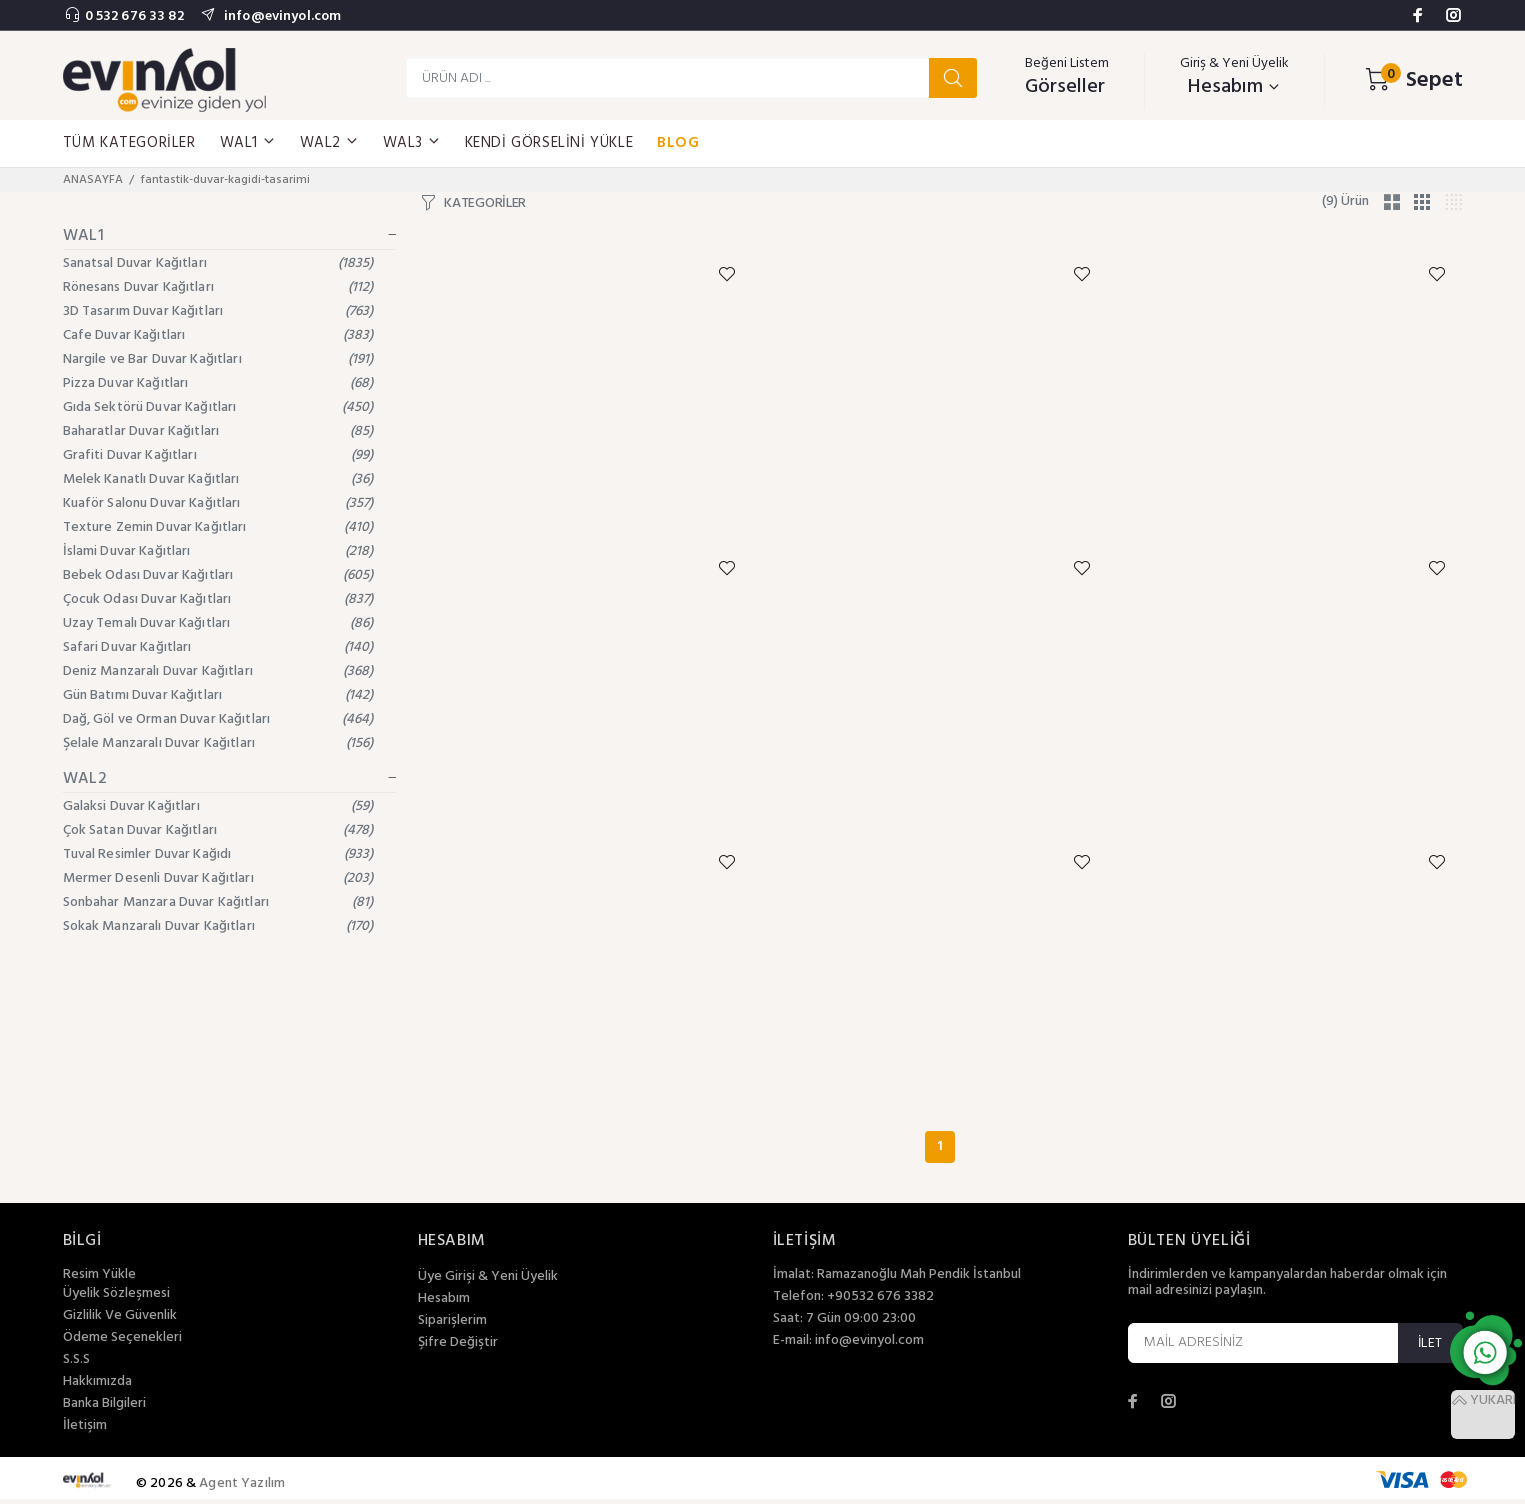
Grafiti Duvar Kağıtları (218, 455)
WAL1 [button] (248, 143)
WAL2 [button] (329, 143)
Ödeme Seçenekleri (122, 1343)
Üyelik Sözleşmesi (116, 1299)
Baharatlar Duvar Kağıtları (218, 431)
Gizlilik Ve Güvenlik (120, 1321)
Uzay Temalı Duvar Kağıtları (218, 623)
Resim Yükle (99, 1279)
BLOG (678, 143)
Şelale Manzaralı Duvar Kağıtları (218, 743)
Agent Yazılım (242, 1488)
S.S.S (76, 1365)
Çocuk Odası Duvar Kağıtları (218, 599)
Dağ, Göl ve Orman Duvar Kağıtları (218, 719)
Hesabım (444, 1304)
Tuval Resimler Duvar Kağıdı (218, 854)
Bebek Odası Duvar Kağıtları (218, 575)
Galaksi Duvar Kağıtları (218, 806)
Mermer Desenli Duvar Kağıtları (218, 878)
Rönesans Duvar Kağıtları (218, 287)
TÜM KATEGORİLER (129, 143)
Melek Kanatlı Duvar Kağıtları (218, 479)
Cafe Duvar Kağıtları (218, 335)
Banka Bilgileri (104, 1409)
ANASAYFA (93, 180)
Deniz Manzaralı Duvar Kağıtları (218, 671)
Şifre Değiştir (458, 1348)
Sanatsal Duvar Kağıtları (218, 263)
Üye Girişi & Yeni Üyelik (488, 1282)
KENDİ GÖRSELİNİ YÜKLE (549, 143)
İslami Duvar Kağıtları (218, 551)
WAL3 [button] (412, 143)
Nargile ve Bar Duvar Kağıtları (218, 359)
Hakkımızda (97, 1387)
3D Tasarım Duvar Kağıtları (218, 311)
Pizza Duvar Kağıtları (218, 383)
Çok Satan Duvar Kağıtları (218, 830)
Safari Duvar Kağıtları (218, 647)
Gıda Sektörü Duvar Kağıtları (218, 407)
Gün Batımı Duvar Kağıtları (218, 695)
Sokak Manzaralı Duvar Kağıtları (218, 926)
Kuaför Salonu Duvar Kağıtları (218, 503)
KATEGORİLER (485, 204)
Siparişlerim (452, 1326)
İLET (1430, 1348)
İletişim (85, 1431)
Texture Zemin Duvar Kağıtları (218, 527)
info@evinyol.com (281, 16)
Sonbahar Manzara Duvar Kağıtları (218, 902)
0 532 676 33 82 (134, 16)
